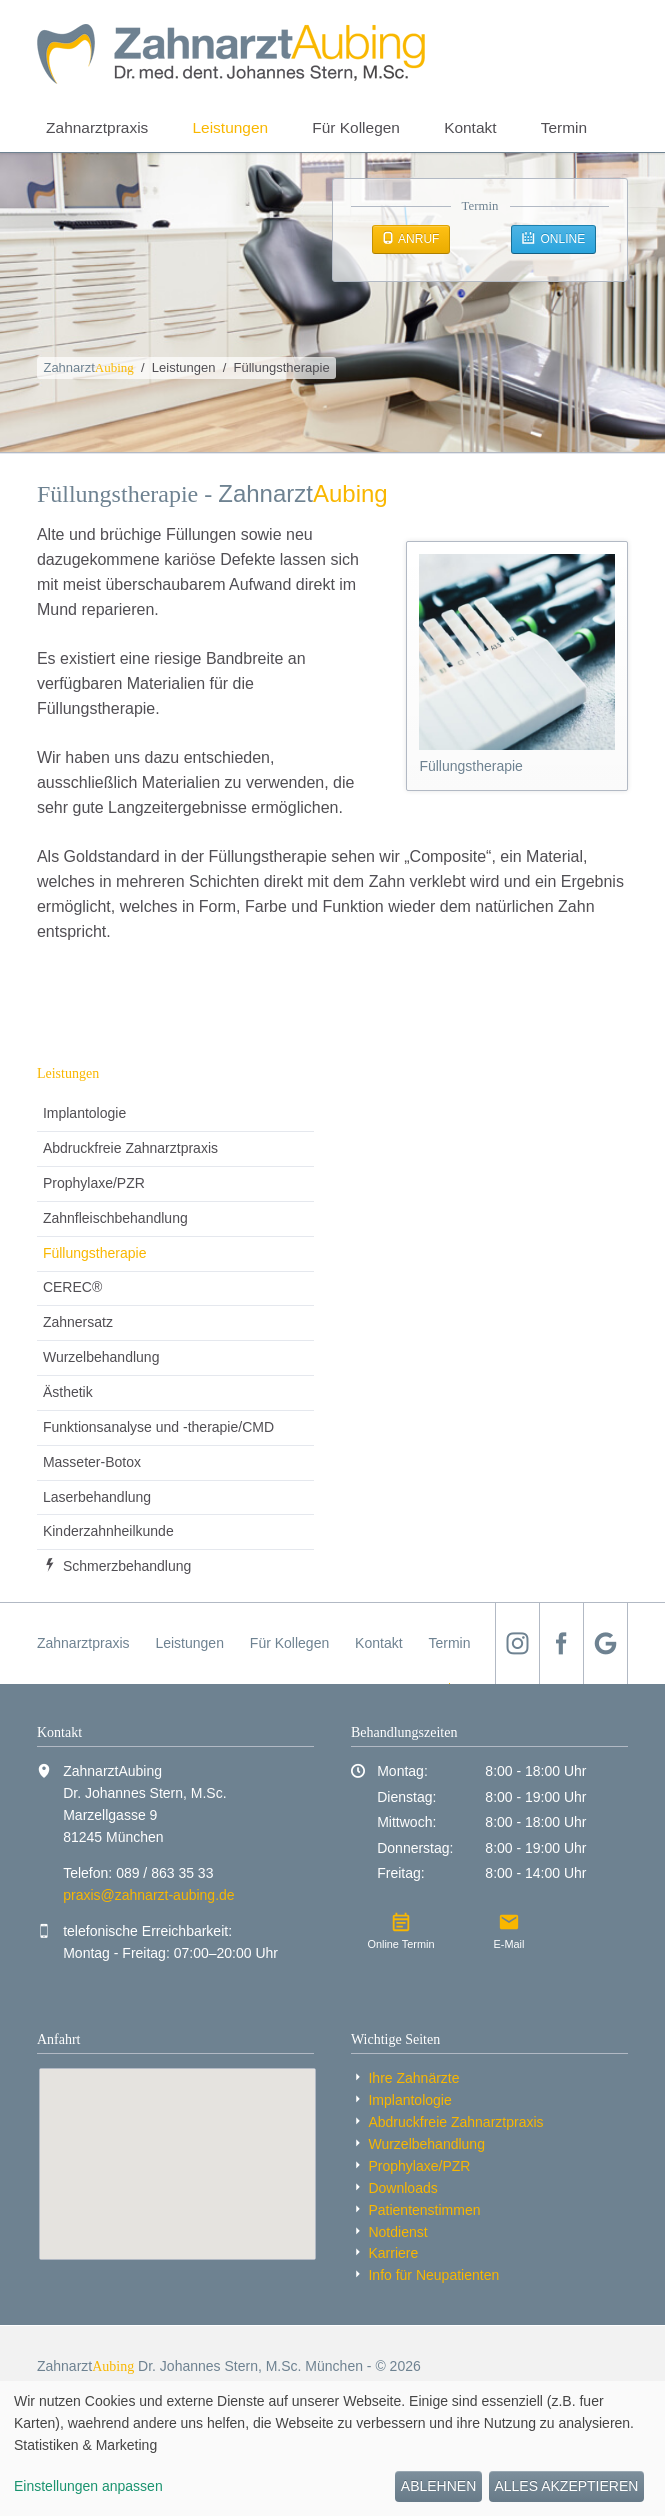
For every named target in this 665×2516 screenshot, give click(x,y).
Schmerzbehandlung (127, 1566)
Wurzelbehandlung (101, 1357)
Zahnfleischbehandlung (115, 1218)
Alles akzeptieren (566, 2486)
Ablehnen (438, 2486)
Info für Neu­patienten (433, 2275)
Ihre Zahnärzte (413, 2078)
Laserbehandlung (97, 1497)
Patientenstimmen (424, 2210)
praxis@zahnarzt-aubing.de (148, 1895)
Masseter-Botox (92, 1462)
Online (561, 239)
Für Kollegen (356, 127)
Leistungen (231, 127)
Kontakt (470, 127)
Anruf (417, 239)
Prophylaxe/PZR (94, 1183)
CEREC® (72, 1287)
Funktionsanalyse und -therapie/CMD (158, 1427)
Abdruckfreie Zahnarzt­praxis (130, 1148)
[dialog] (332, 2448)
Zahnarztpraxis (97, 127)
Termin (564, 127)
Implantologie (84, 1113)
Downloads (402, 2188)
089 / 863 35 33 (164, 1873)
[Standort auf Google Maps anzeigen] (177, 2164)
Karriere (393, 2253)
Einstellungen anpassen (88, 2486)
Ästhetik (68, 1392)
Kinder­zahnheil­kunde (108, 1531)
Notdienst (397, 2232)
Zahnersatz (78, 1322)
